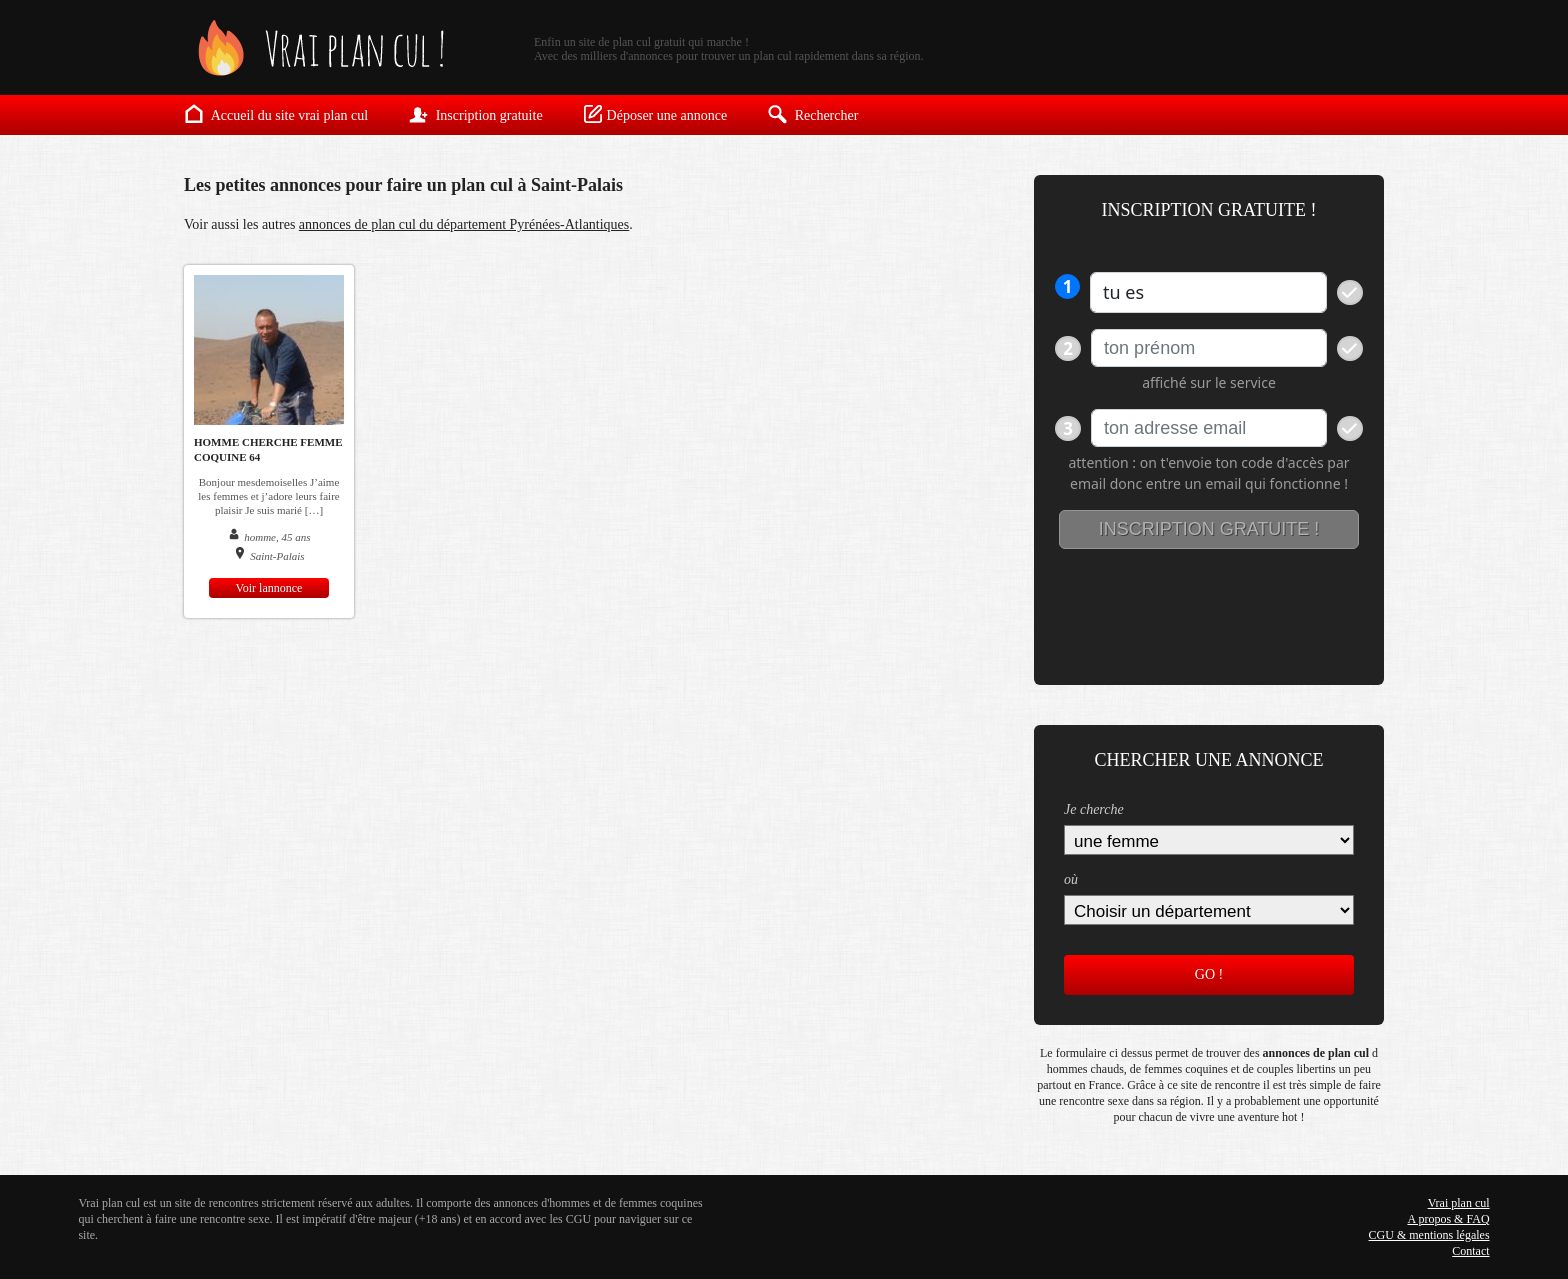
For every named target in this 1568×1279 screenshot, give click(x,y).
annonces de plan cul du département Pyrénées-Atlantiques (464, 224)
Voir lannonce (269, 588)
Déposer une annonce (655, 114)
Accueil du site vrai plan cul (276, 114)
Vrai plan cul (1459, 1203)
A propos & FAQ (1448, 1219)
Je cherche (1094, 809)
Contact (1470, 1251)
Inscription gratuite (475, 114)
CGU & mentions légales (1429, 1235)
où (1071, 879)
